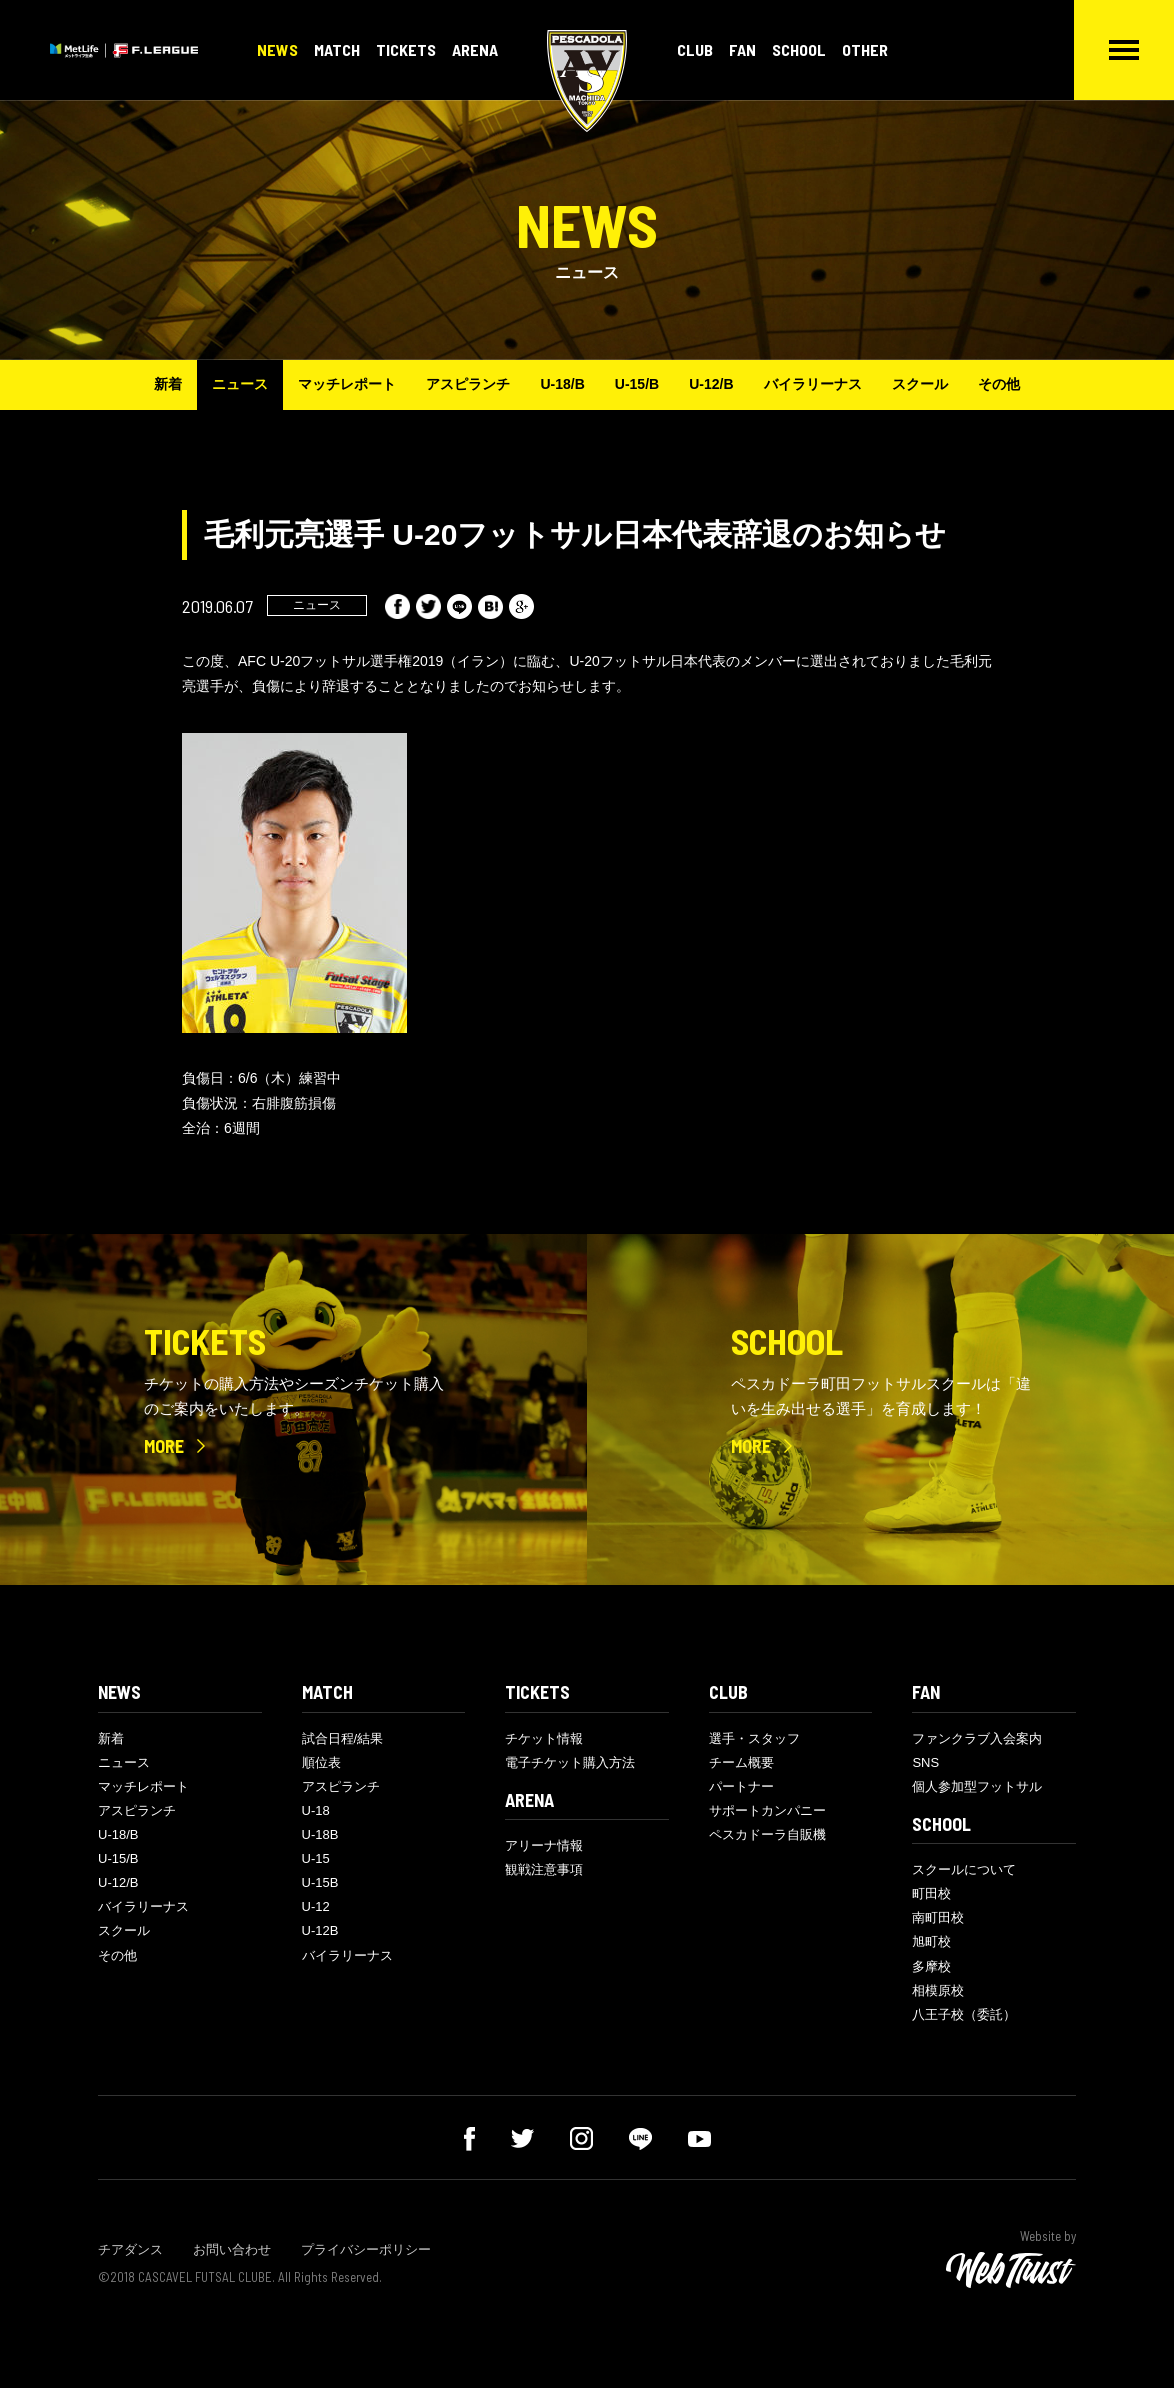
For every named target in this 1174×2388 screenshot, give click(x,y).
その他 (999, 384)
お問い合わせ (232, 2249)
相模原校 (938, 1990)
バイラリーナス (813, 384)
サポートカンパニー (767, 1810)
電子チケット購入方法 (570, 1762)
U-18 (316, 1810)
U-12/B (711, 384)
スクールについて (964, 1869)
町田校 (931, 1893)
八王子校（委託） (964, 2014)
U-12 (316, 1906)
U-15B (320, 1882)
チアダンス (130, 2249)
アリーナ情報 (544, 1845)
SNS (925, 1762)
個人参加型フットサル (977, 1786)
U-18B (320, 1834)
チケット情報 (544, 1738)
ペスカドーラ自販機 (767, 1834)
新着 (168, 384)
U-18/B (562, 384)
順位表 (321, 1762)
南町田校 (938, 1917)
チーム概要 (741, 1762)
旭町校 (931, 1941)
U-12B (320, 1930)
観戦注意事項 (544, 1869)
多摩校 (931, 1966)
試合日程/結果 (343, 1738)
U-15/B (637, 384)
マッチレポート (347, 384)
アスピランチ (468, 384)
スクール (920, 384)
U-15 (316, 1858)
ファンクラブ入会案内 (977, 1738)
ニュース (240, 384)
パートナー (741, 1786)
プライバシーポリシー (366, 2249)
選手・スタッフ (754, 1738)
